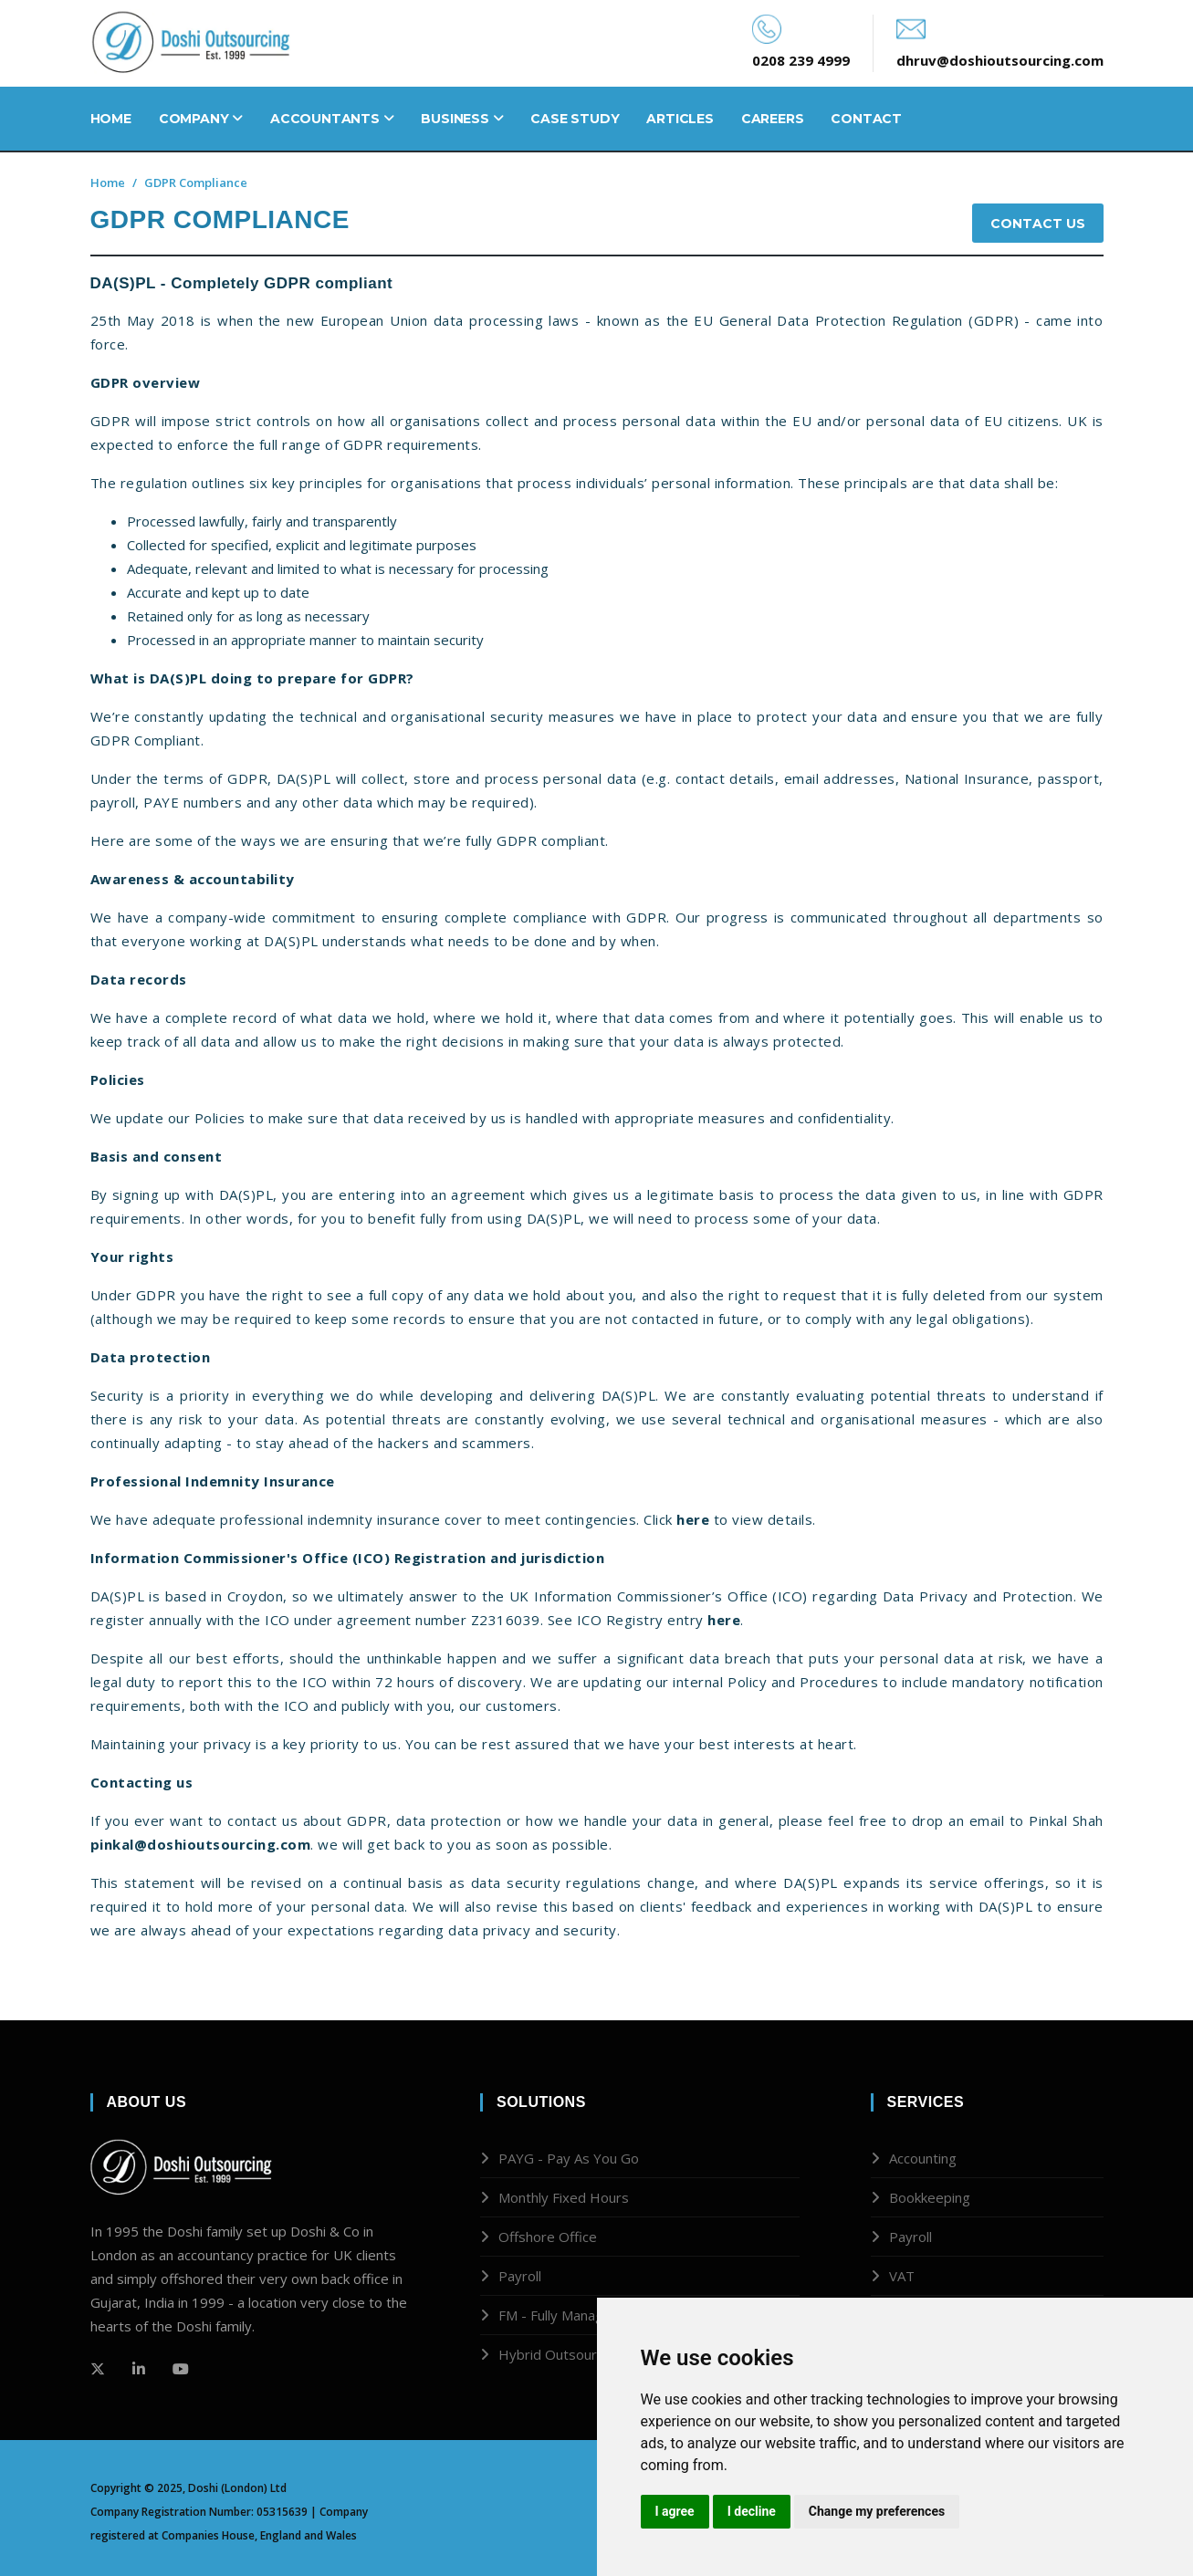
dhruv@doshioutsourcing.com (1000, 60)
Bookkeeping (929, 2197)
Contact (866, 118)
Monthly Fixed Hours (563, 2197)
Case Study (574, 118)
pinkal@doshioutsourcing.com (200, 1844)
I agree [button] (675, 2511)
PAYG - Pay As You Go (568, 2158)
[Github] (138, 2368)
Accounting (923, 2158)
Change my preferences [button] (877, 2511)
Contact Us (1037, 223)
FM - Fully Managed (559, 2315)
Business (462, 118)
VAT (902, 2276)
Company (201, 118)
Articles (679, 118)
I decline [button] (751, 2511)
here (692, 1519)
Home (110, 118)
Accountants (331, 118)
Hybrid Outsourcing (560, 2354)
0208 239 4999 (801, 60)
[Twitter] (97, 2368)
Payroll (519, 2276)
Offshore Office (547, 2236)
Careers (772, 118)
